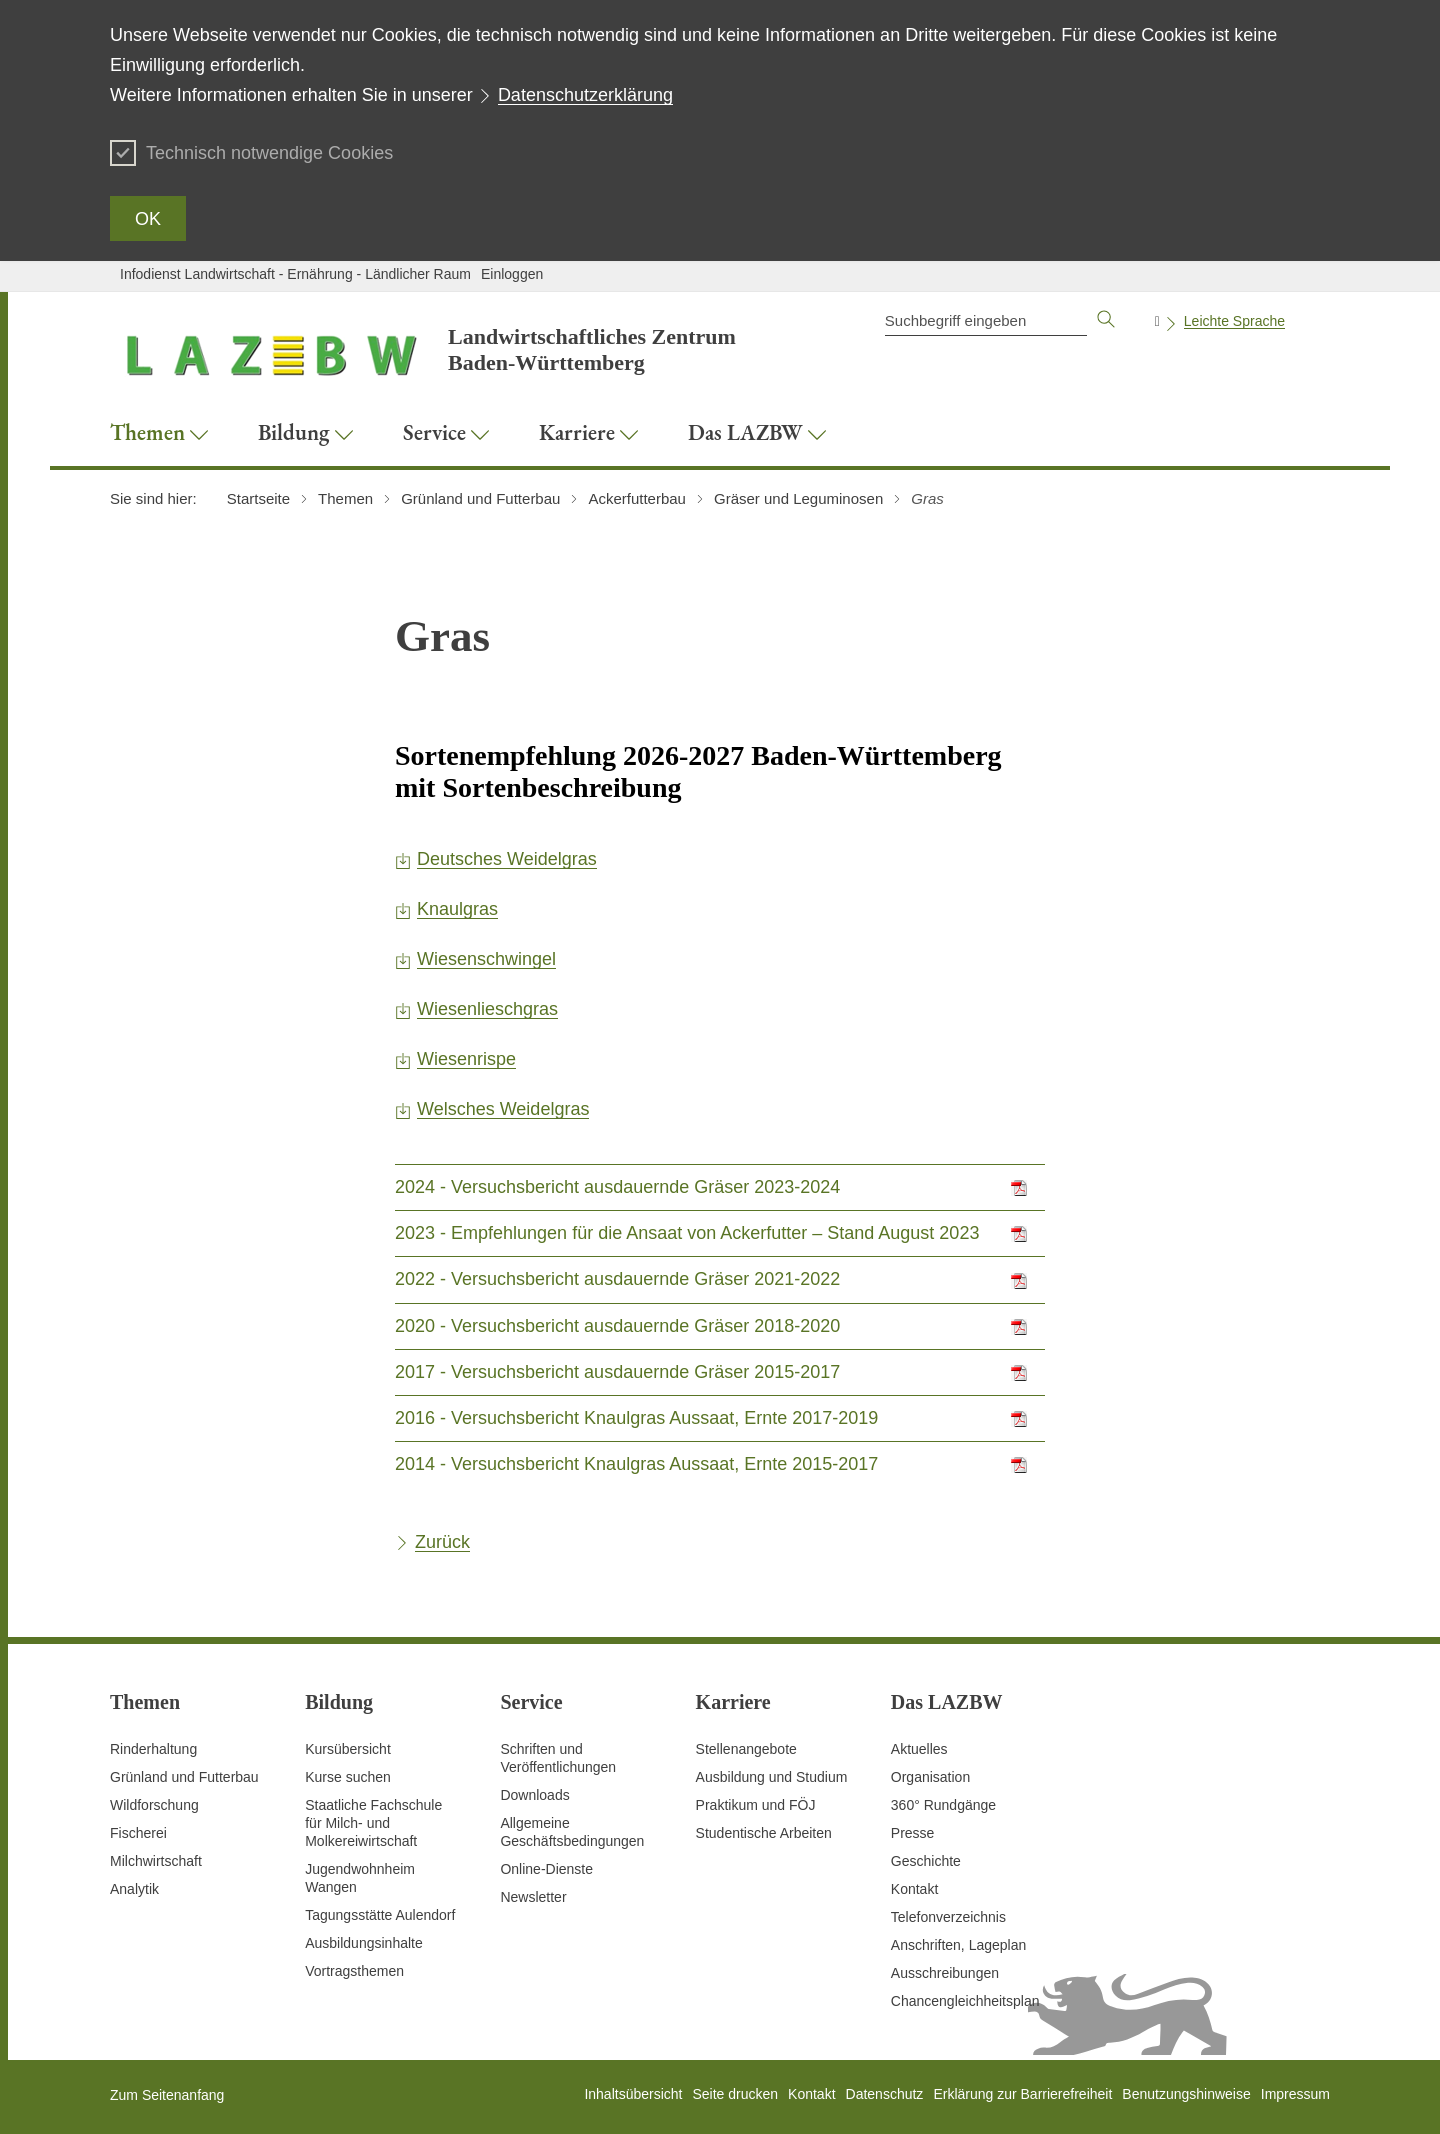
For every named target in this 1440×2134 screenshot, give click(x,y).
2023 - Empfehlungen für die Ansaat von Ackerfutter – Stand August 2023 (687, 1233)
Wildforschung (154, 1805)
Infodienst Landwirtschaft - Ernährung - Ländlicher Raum (295, 274)
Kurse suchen (348, 1777)
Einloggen (512, 274)
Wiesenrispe (466, 1059)
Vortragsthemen (354, 1971)
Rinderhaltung (153, 1749)
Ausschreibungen (945, 1973)
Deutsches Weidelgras (507, 859)
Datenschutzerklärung (585, 95)
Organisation (930, 1777)
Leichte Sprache (1234, 321)
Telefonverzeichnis (948, 1917)
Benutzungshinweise (1186, 2094)
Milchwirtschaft (156, 1861)
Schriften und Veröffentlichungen (558, 1758)
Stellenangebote (746, 1749)
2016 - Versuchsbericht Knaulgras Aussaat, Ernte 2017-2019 (636, 1418)
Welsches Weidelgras (503, 1109)
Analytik (134, 1889)
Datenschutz (885, 2094)
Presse (913, 1833)
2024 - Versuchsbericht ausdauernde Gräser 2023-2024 (617, 1187)
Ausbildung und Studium (772, 1777)
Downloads (534, 1795)
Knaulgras (457, 909)
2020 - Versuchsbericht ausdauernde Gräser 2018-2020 (617, 1326)
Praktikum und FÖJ (756, 1805)
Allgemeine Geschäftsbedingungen (572, 1832)
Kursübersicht (348, 1749)
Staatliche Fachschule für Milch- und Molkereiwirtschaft (373, 1823)
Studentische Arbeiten (764, 1833)
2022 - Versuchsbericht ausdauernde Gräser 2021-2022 (617, 1279)
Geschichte (926, 1861)
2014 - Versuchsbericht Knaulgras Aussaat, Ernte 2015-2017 (636, 1464)
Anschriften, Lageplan (958, 1945)
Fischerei (138, 1833)
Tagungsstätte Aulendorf (380, 1915)
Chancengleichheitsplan (965, 2001)
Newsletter (533, 1897)
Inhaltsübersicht (633, 2094)
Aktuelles (919, 1749)
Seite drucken (735, 2094)
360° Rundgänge (943, 1805)
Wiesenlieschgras (487, 1009)
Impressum (1295, 2094)
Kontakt (914, 1889)
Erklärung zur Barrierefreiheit (1022, 2094)
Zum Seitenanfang (167, 2095)
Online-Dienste (546, 1869)
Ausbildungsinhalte (364, 1943)
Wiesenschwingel (486, 959)
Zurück (442, 1542)
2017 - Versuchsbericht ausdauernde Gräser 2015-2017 (617, 1372)
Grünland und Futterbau (184, 1777)
